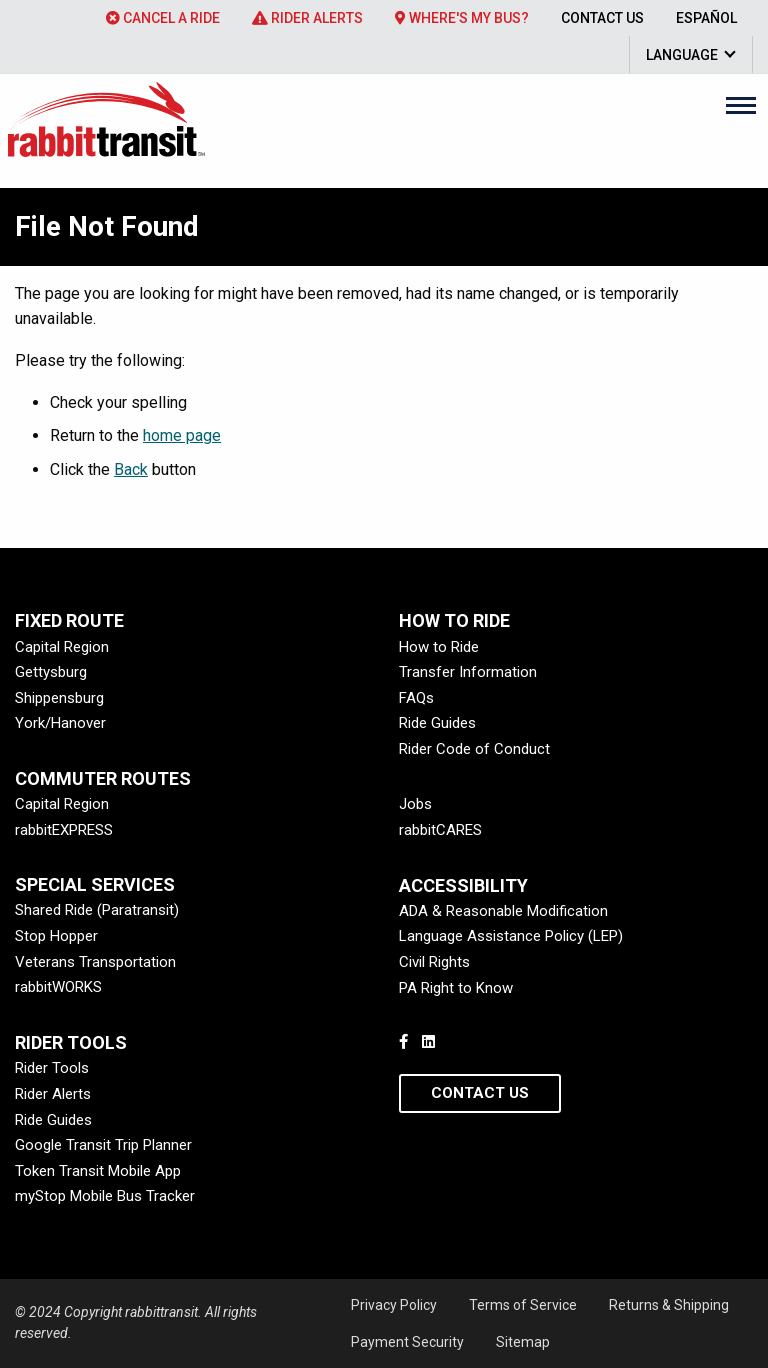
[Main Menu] (741, 105)
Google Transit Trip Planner (103, 1145)
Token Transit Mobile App (98, 1171)
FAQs (416, 698)
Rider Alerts (307, 18)
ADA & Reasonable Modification (503, 911)
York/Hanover (60, 723)
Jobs (415, 804)
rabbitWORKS (58, 987)
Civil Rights (434, 962)
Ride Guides (437, 723)
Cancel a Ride (163, 18)
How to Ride (439, 647)
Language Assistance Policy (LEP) (511, 936)
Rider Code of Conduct (474, 749)
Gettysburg (51, 672)
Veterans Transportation (95, 962)
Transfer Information (468, 672)
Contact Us (602, 18)
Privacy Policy (394, 1305)
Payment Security (407, 1342)
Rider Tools (52, 1068)
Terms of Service (523, 1305)
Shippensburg (59, 698)
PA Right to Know (456, 988)
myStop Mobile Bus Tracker (105, 1196)
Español (706, 18)
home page (182, 435)
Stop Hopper (56, 936)
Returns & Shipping (669, 1305)
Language (682, 55)
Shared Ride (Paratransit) (97, 910)
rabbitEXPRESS (64, 830)
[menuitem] (163, 18)
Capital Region (62, 647)
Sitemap (523, 1342)
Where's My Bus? (462, 18)
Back (131, 469)
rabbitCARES (440, 830)
